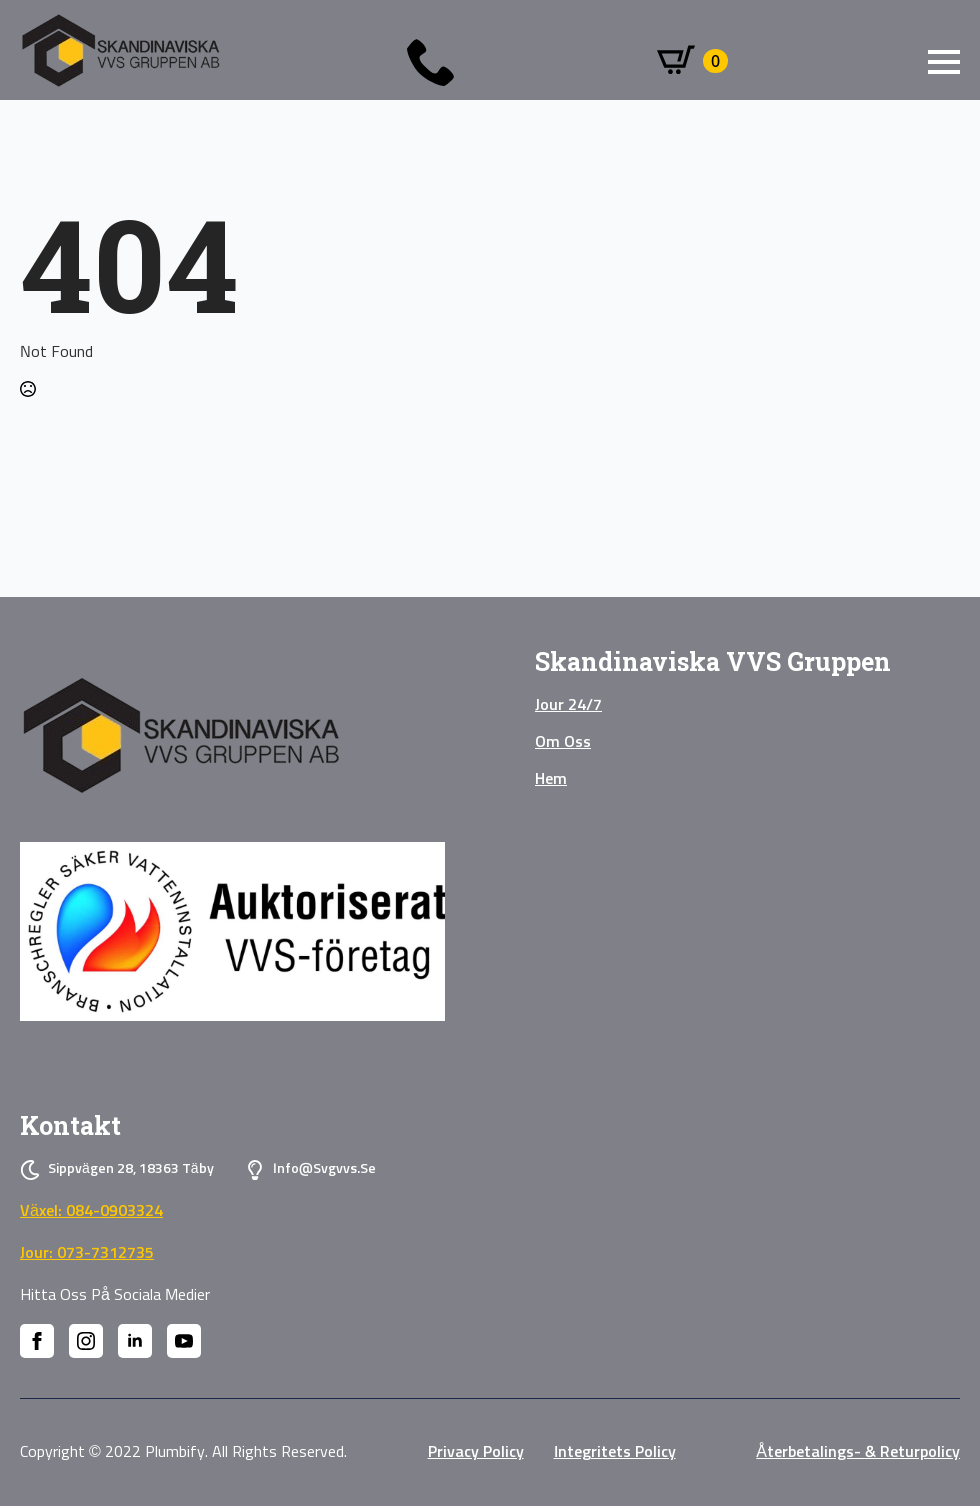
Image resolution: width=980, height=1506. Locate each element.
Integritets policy (615, 1452)
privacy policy (476, 1452)
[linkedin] (135, 1341)
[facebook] (37, 1341)
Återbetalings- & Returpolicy (858, 1452)
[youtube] (184, 1341)
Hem (551, 779)
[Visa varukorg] (692, 61)
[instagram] (86, 1341)
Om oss (563, 742)
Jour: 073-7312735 (87, 1253)
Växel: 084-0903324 (91, 1211)
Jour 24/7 (568, 705)
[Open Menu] (944, 62)
